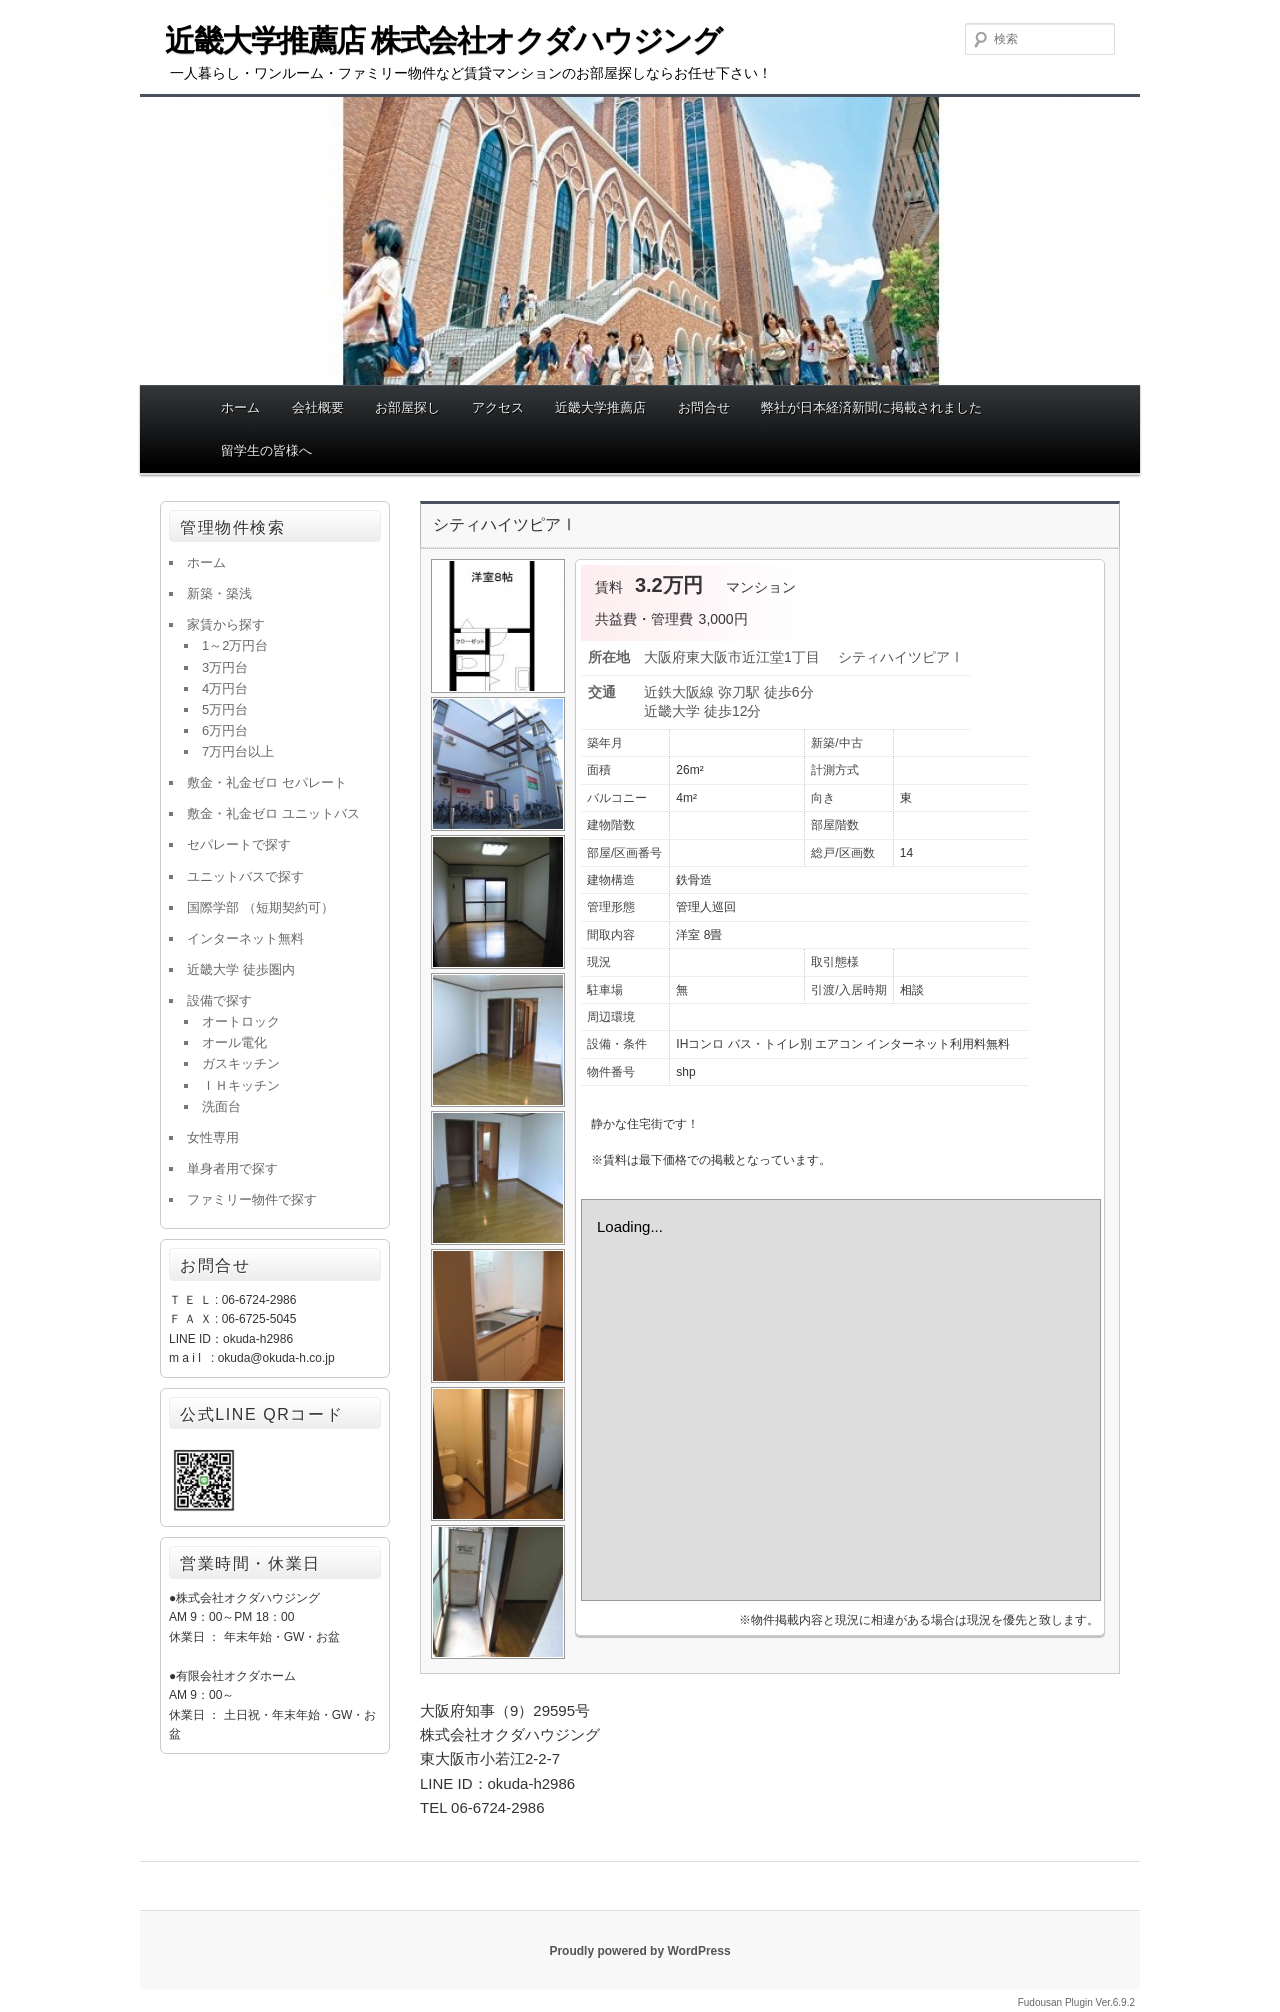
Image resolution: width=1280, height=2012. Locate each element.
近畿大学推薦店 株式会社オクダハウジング (443, 40)
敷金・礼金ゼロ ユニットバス (273, 813)
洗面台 (221, 1106)
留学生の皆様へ (266, 450)
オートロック (241, 1021)
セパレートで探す (239, 844)
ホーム (240, 407)
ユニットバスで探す (245, 876)
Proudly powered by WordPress (639, 1951)
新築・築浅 (219, 593)
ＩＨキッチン (241, 1085)
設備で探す (219, 1000)
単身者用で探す (232, 1168)
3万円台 (225, 667)
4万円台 (225, 688)
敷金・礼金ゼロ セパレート (267, 782)
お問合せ (704, 407)
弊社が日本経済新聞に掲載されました (871, 407)
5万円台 (225, 709)
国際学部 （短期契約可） (260, 907)
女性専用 (213, 1137)
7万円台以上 (238, 751)
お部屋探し (407, 407)
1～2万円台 (235, 645)
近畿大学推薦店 (600, 407)
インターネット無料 (245, 938)
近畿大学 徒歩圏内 (241, 969)
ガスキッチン (241, 1063)
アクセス (498, 407)
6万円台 (225, 730)
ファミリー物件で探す (252, 1199)
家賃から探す (226, 624)
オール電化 (234, 1042)
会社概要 (318, 407)
